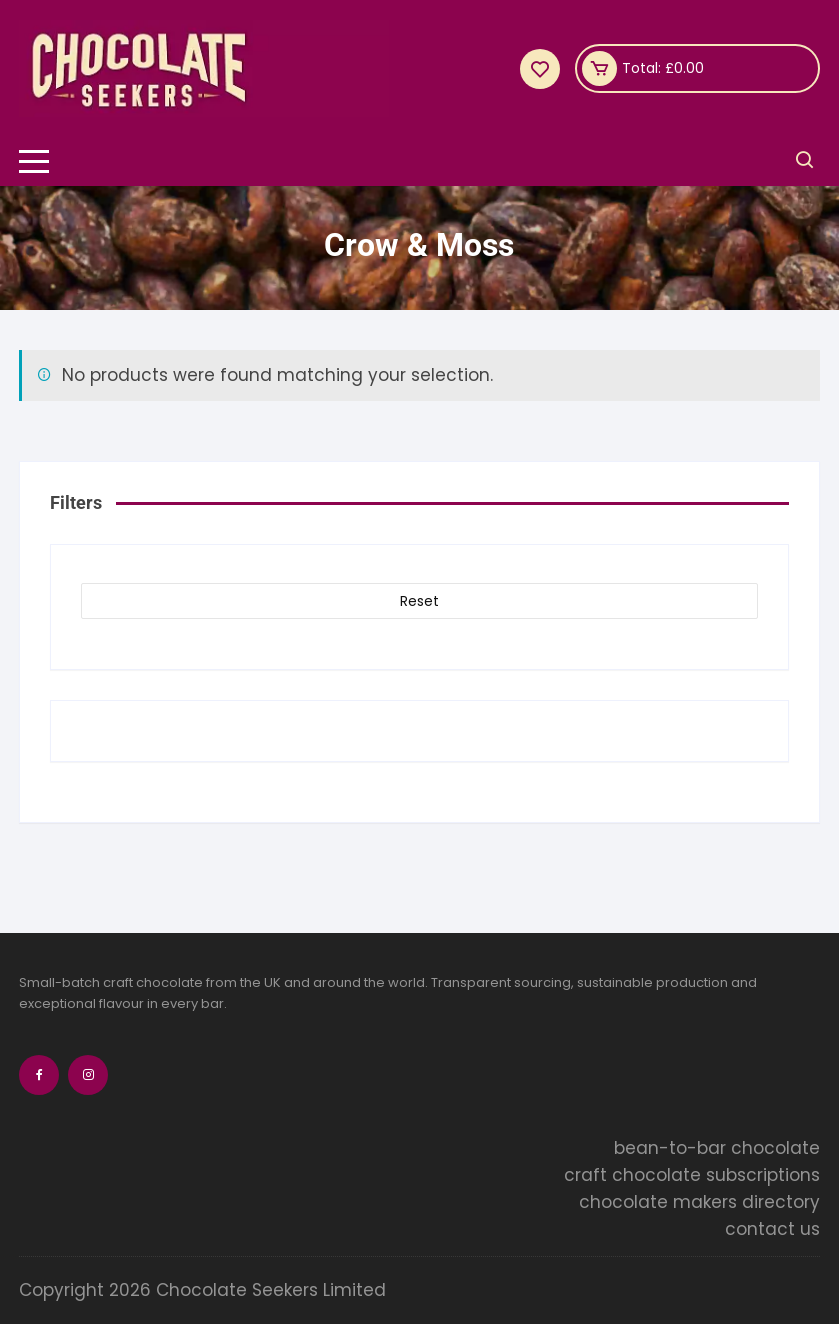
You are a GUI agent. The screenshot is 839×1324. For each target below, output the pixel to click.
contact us (772, 1229)
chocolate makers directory (699, 1202)
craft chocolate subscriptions (692, 1175)
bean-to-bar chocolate (717, 1148)
